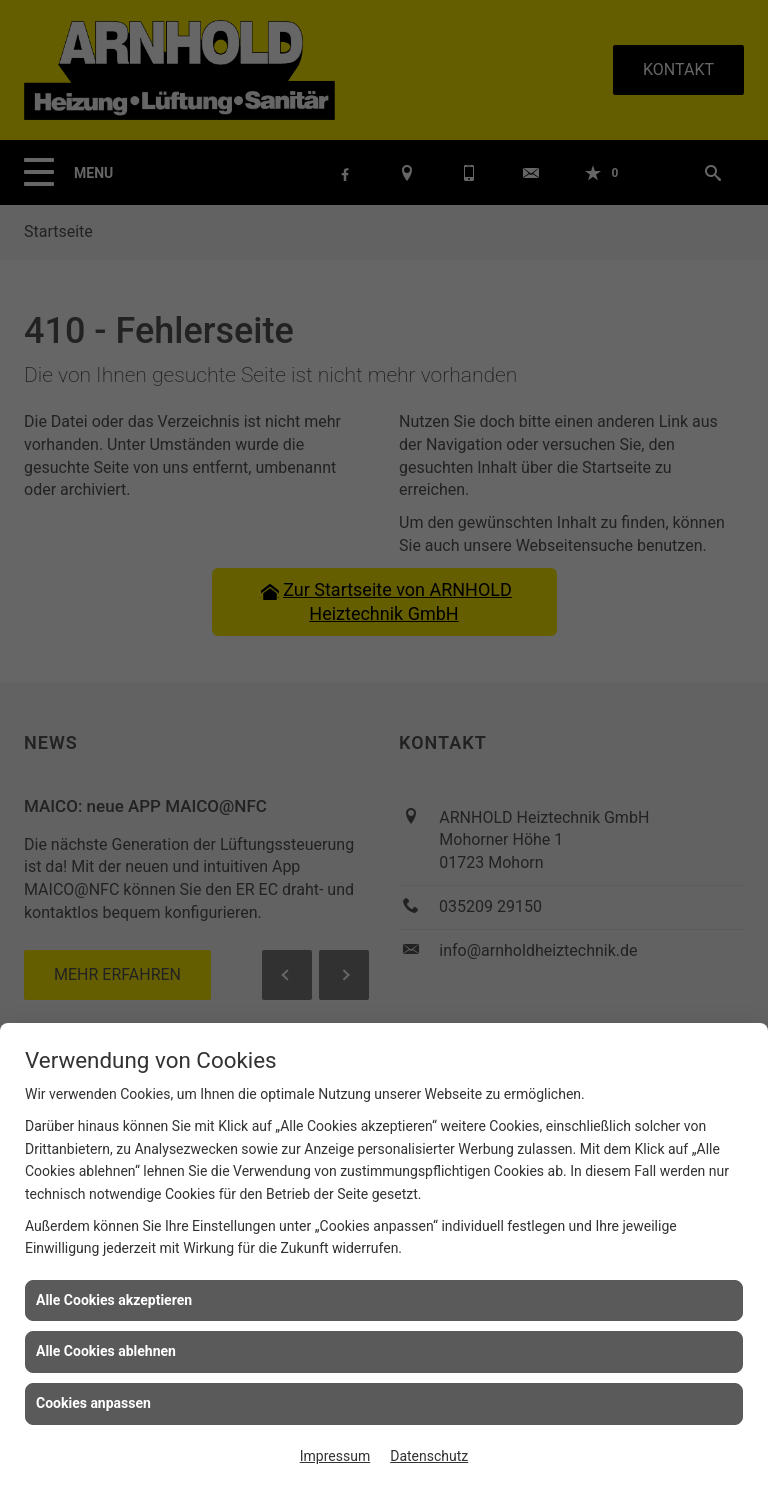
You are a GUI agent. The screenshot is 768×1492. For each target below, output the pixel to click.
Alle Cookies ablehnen (106, 1351)
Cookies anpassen (93, 1403)
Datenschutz (429, 1456)
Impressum (335, 1456)
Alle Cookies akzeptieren (114, 1300)
